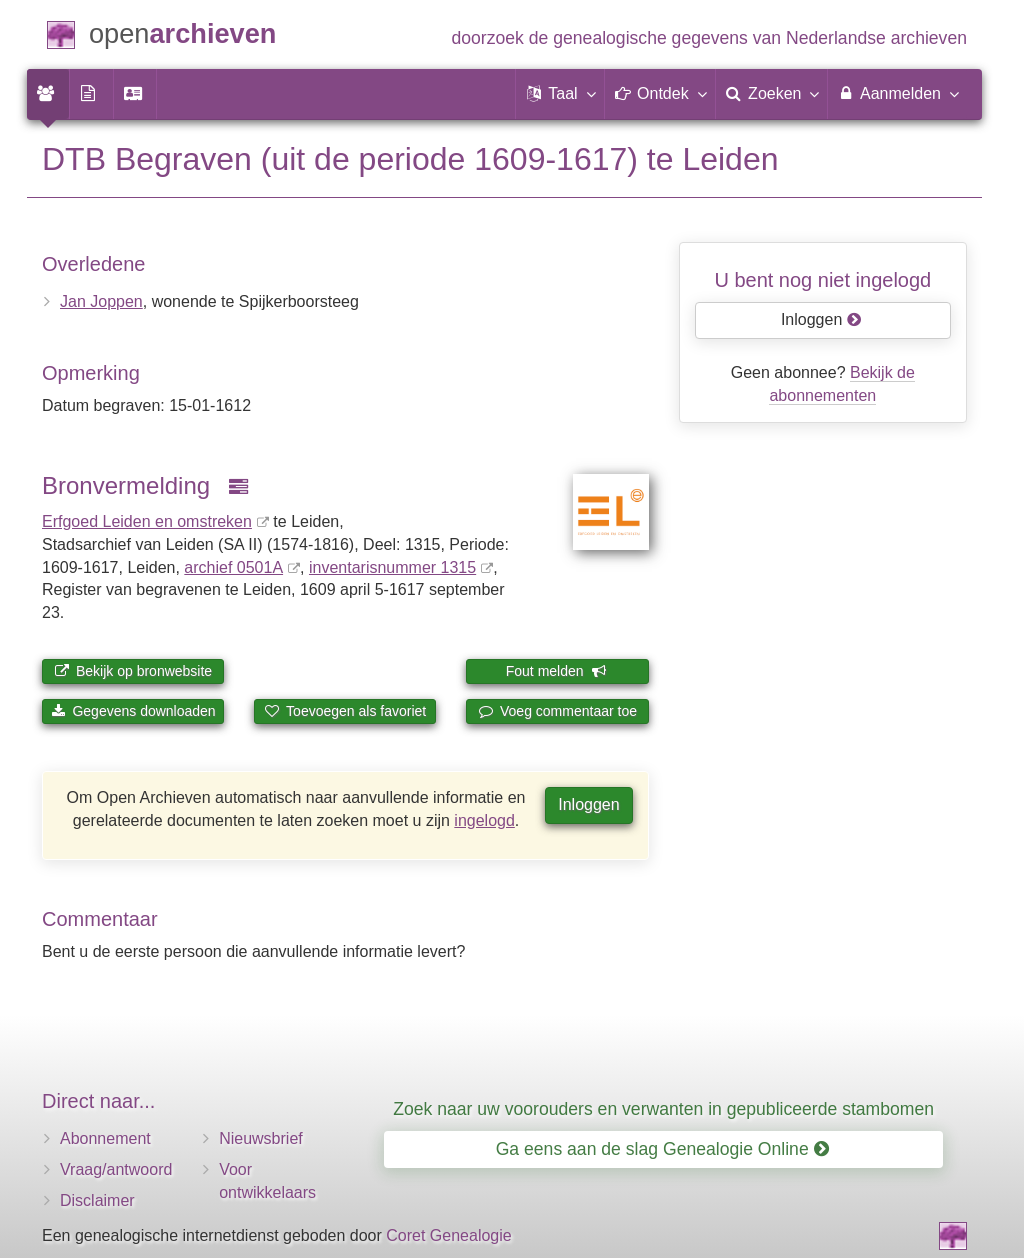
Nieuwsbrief (261, 1138)
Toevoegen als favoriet (345, 711)
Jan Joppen (101, 301)
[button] (560, 94)
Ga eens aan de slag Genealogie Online (662, 1149)
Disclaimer (97, 1200)
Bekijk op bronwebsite (133, 671)
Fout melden (556, 671)
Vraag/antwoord (116, 1169)
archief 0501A (233, 567)
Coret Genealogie (448, 1235)
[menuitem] (48, 94)
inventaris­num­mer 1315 (392, 567)
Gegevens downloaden (133, 711)
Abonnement (105, 1138)
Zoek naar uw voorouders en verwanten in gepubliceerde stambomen (663, 1109)
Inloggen (588, 804)
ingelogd (484, 820)
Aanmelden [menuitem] (897, 93)
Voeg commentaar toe (557, 711)
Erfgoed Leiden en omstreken (147, 521)
